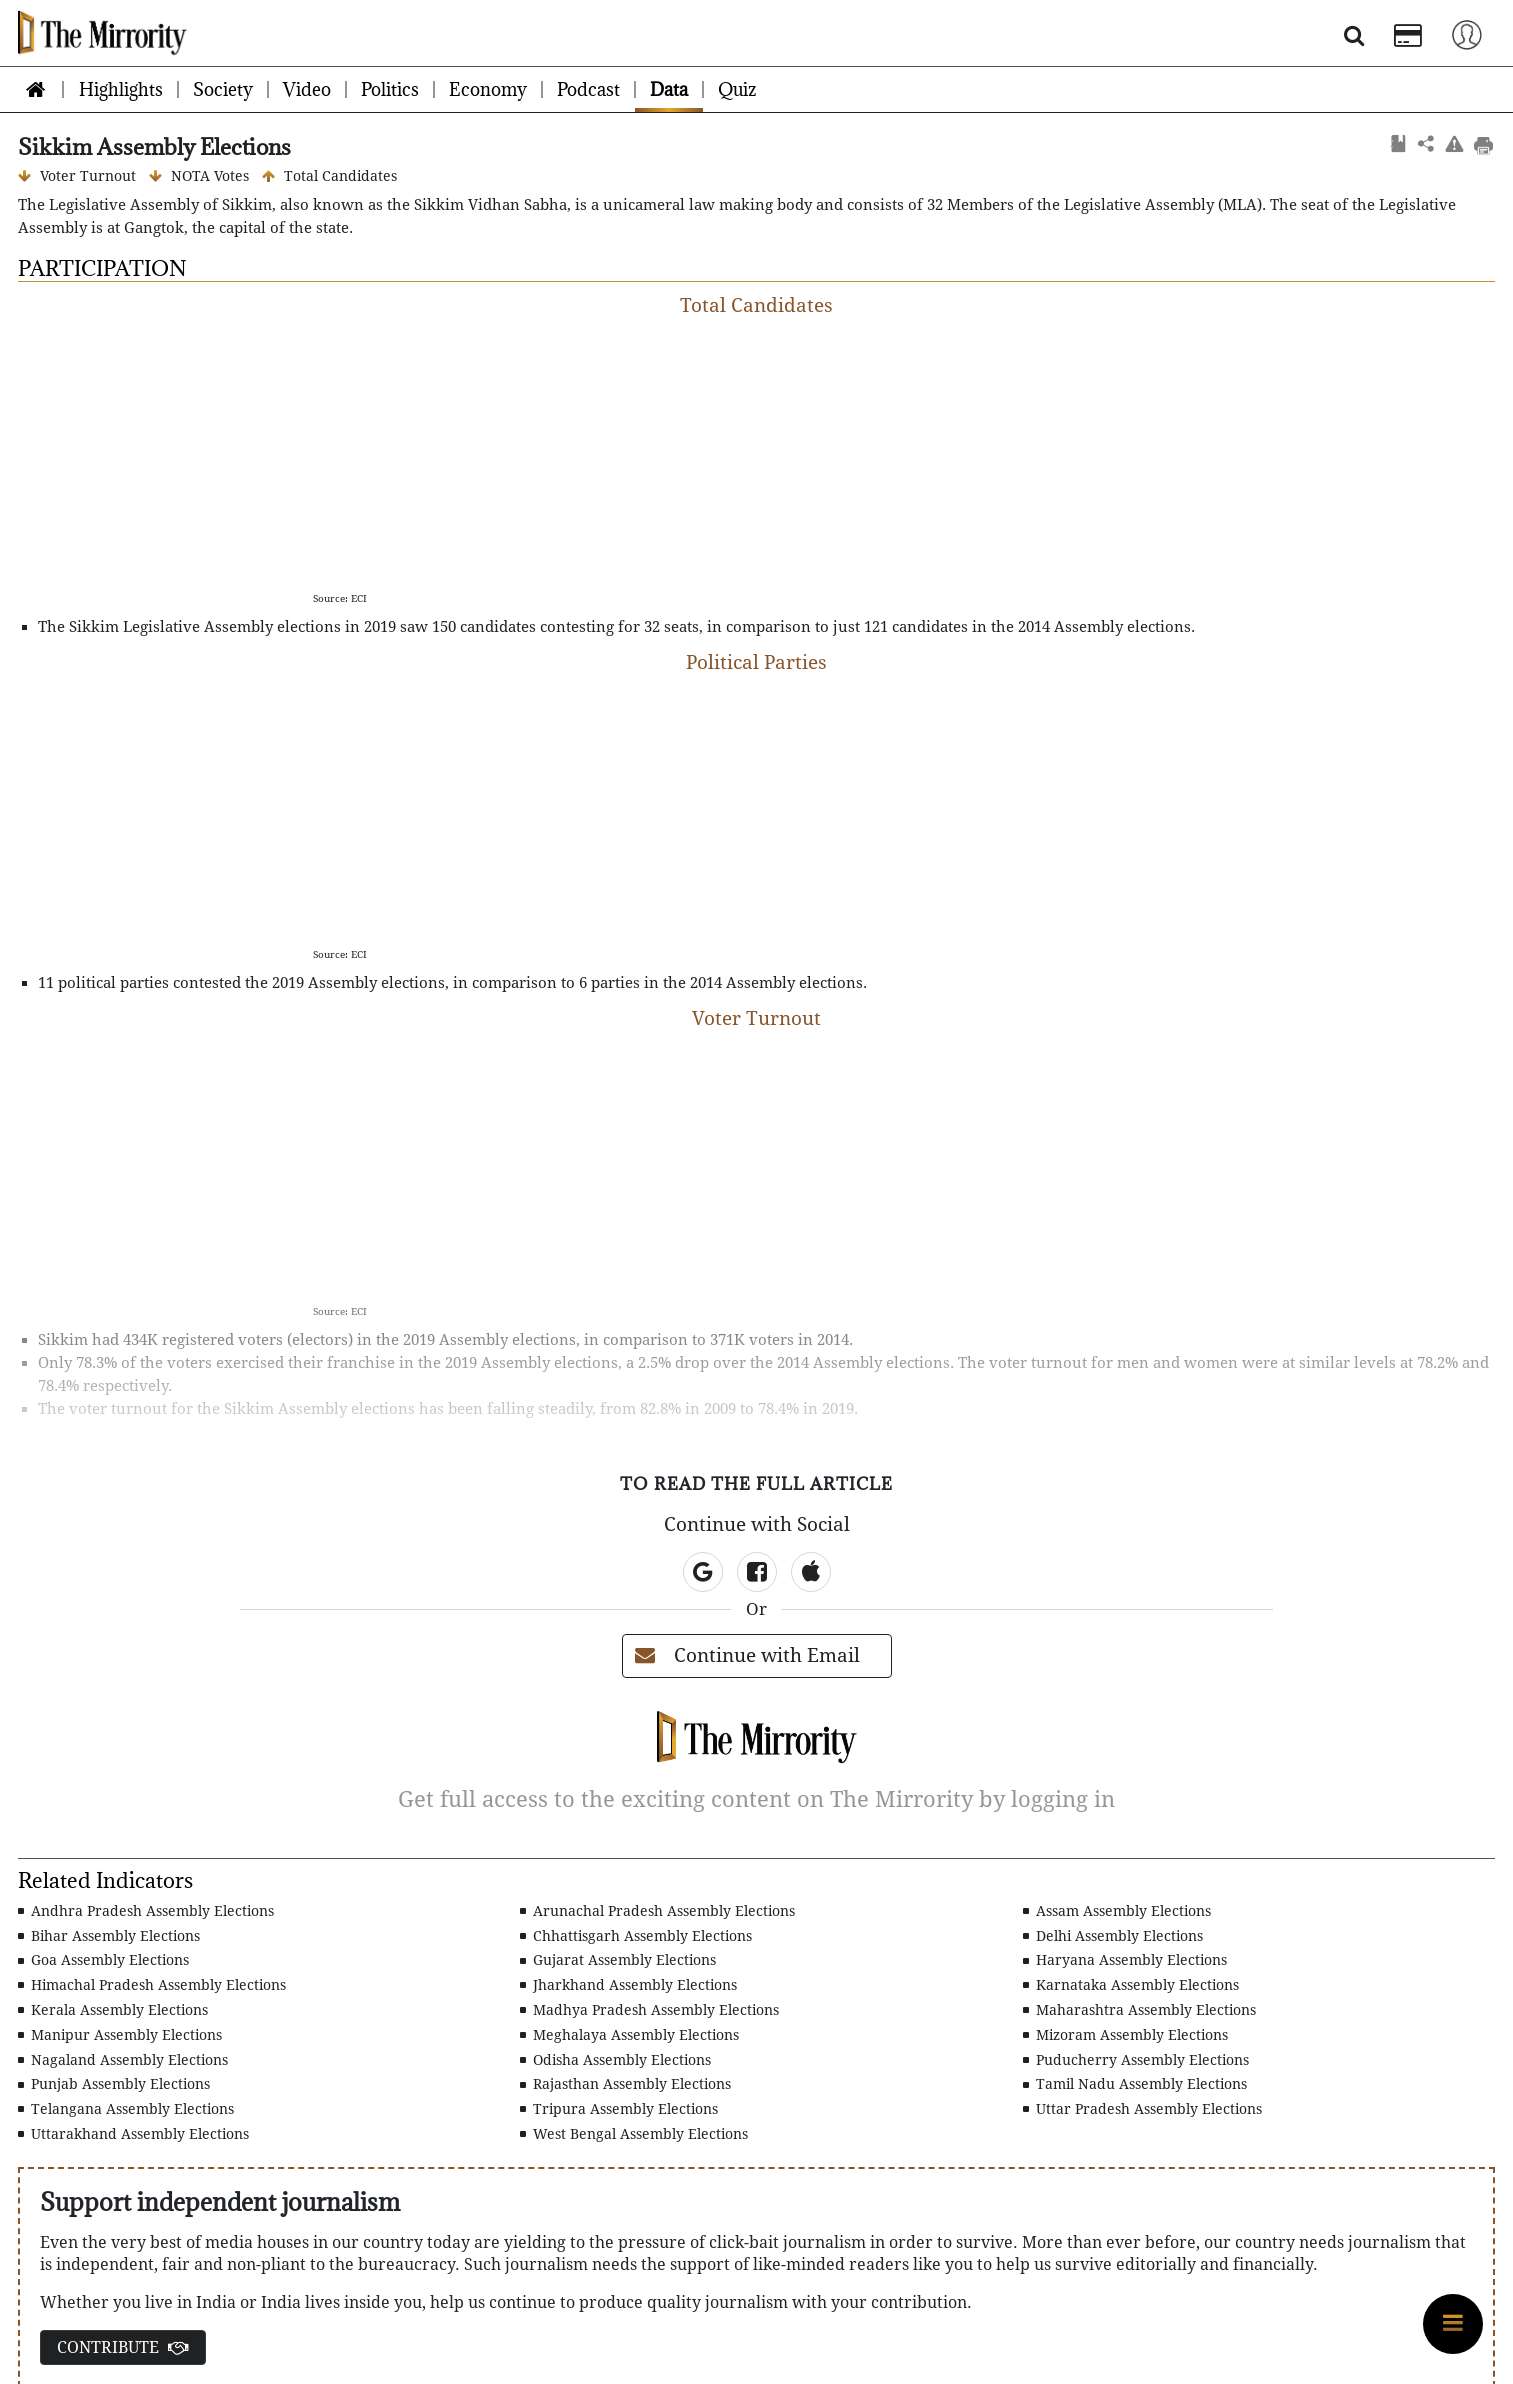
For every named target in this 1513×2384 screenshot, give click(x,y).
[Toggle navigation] (1467, 33)
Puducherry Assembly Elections (1136, 2060)
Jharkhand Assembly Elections (628, 1985)
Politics (390, 89)
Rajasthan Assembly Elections (625, 2084)
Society (223, 89)
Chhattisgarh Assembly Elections (636, 1936)
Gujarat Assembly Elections (618, 1960)
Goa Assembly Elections (103, 1960)
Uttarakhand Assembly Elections (133, 2134)
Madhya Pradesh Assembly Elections (649, 2010)
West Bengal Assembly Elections (634, 2134)
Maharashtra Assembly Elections (1139, 2010)
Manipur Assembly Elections (120, 2035)
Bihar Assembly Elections (109, 1936)
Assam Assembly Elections (1117, 1911)
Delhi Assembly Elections (1113, 1936)
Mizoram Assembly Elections (1125, 2035)
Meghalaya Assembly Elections (629, 2035)
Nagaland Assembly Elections (123, 2060)
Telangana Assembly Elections (126, 2109)
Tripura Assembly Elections (619, 2109)
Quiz (737, 89)
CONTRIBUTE (123, 2347)
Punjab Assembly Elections (114, 2084)
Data (669, 89)
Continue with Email (747, 1655)
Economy (488, 89)
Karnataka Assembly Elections (1131, 1985)
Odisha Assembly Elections (615, 2060)
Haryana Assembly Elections (1125, 1960)
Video (307, 89)
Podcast (588, 89)
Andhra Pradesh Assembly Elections (146, 1911)
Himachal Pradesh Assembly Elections (152, 1985)
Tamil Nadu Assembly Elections (1135, 2084)
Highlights (121, 89)
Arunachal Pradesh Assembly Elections (657, 1911)
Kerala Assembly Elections (113, 2010)
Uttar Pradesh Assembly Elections (1142, 2109)
